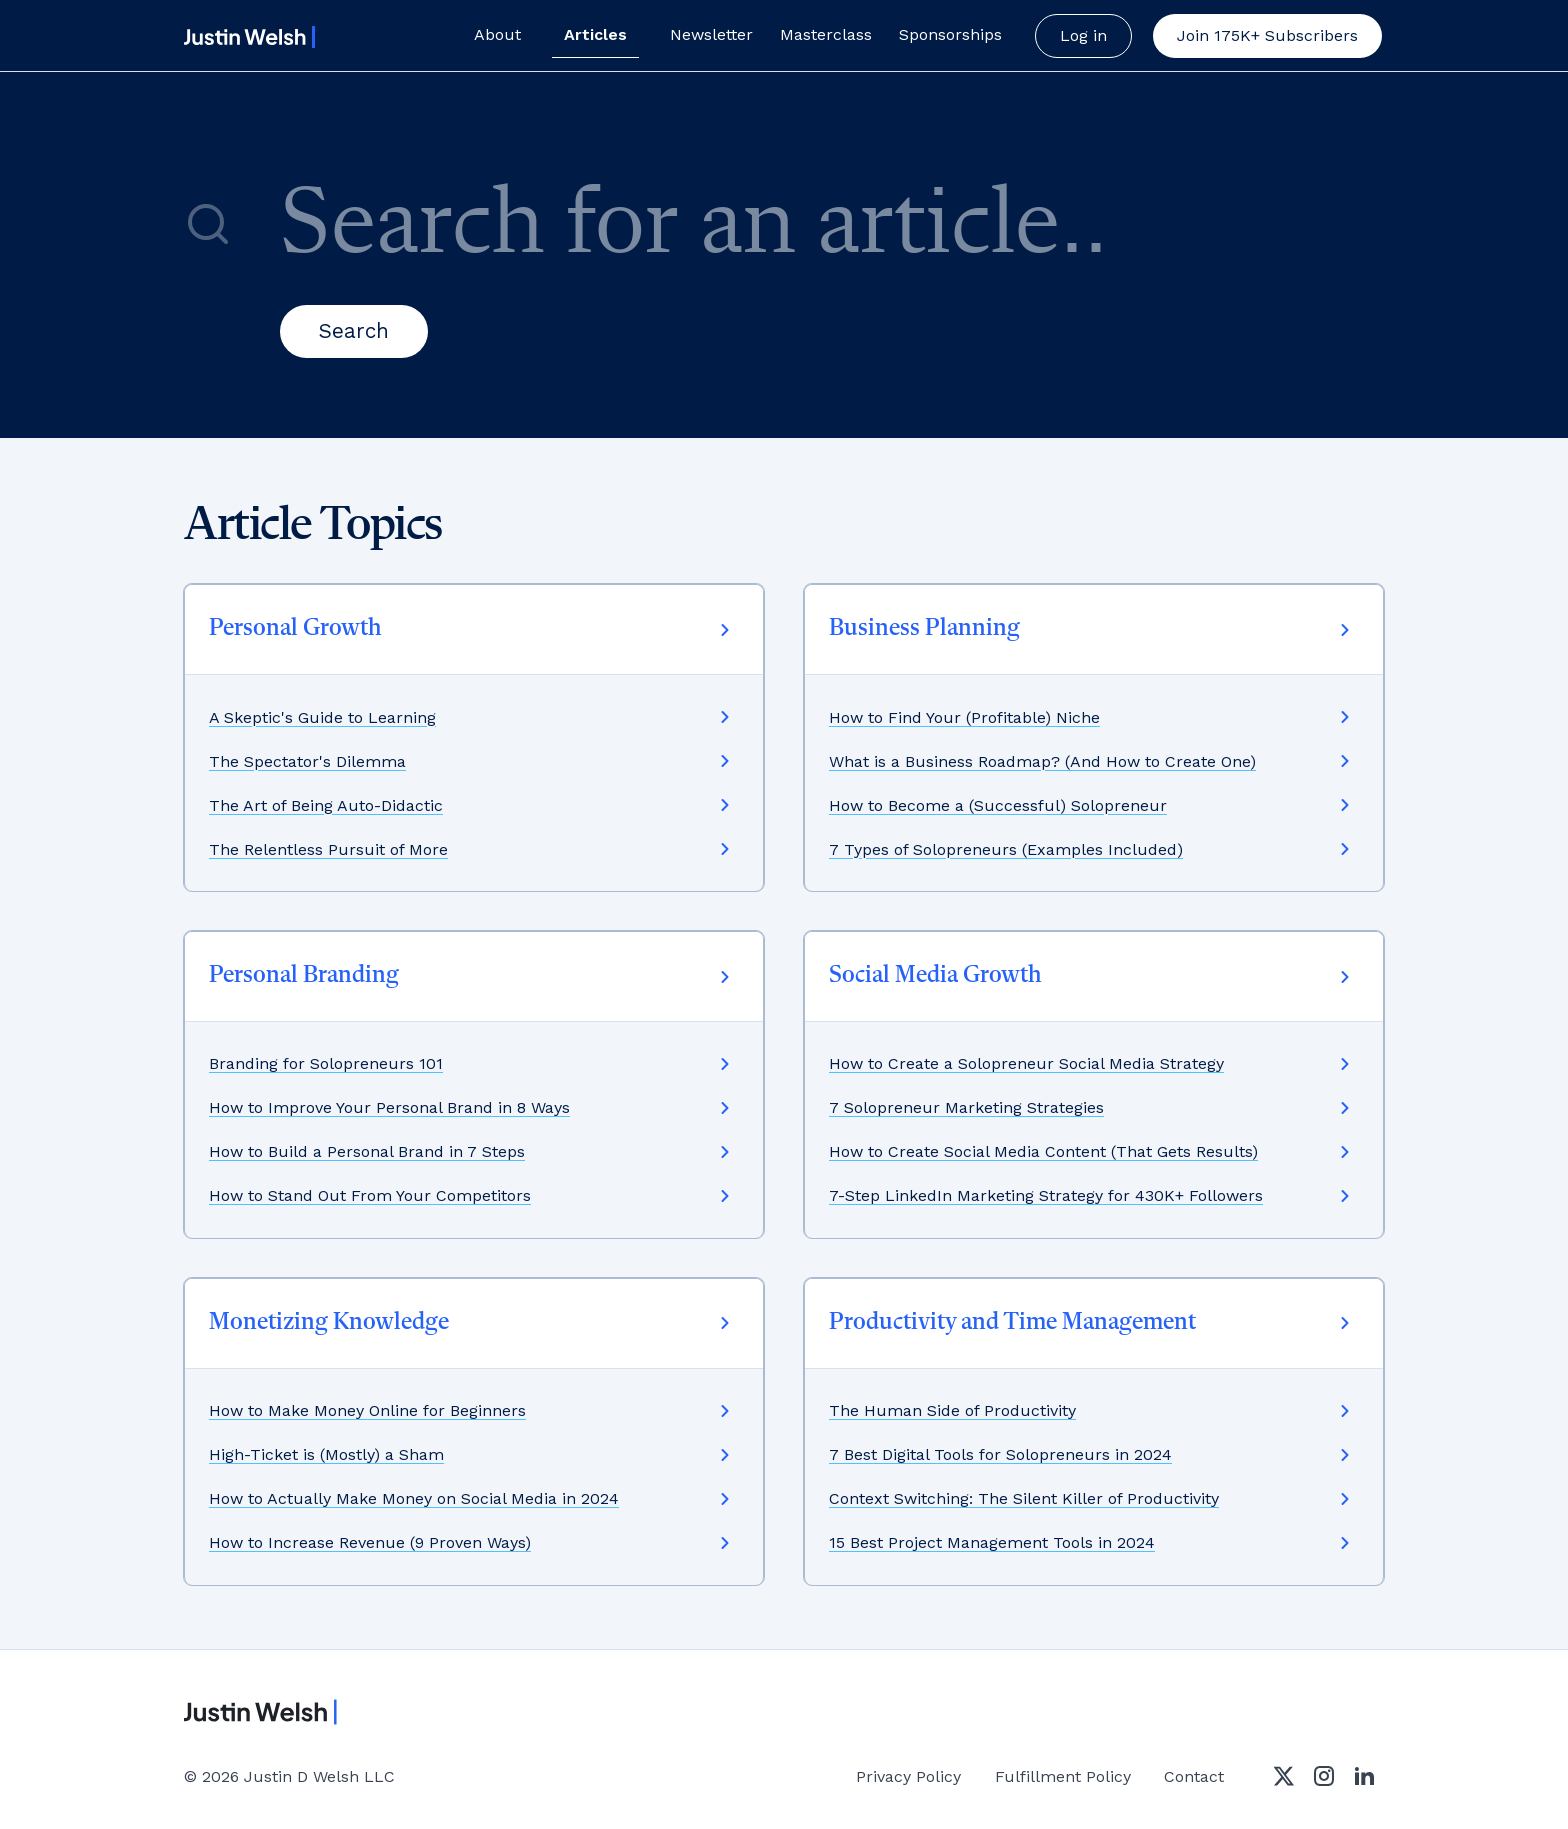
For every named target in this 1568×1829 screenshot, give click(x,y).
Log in (1083, 35)
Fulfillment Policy (1063, 1776)
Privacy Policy (908, 1776)
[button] (1267, 36)
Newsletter (711, 34)
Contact (1194, 1776)
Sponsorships (950, 34)
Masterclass (826, 34)
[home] (245, 37)
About (497, 34)
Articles (595, 34)
